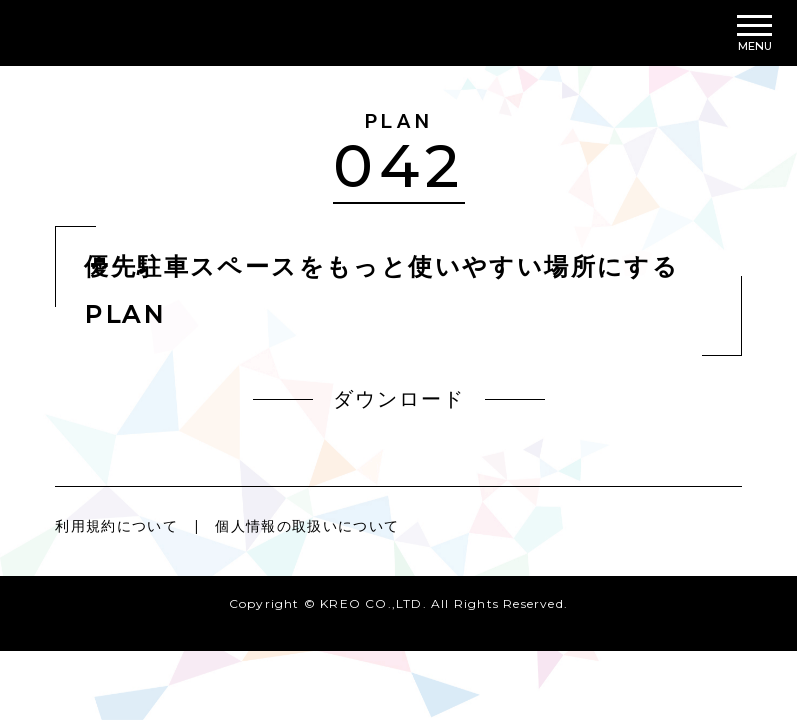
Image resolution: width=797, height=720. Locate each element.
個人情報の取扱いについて (308, 526)
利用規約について (116, 526)
